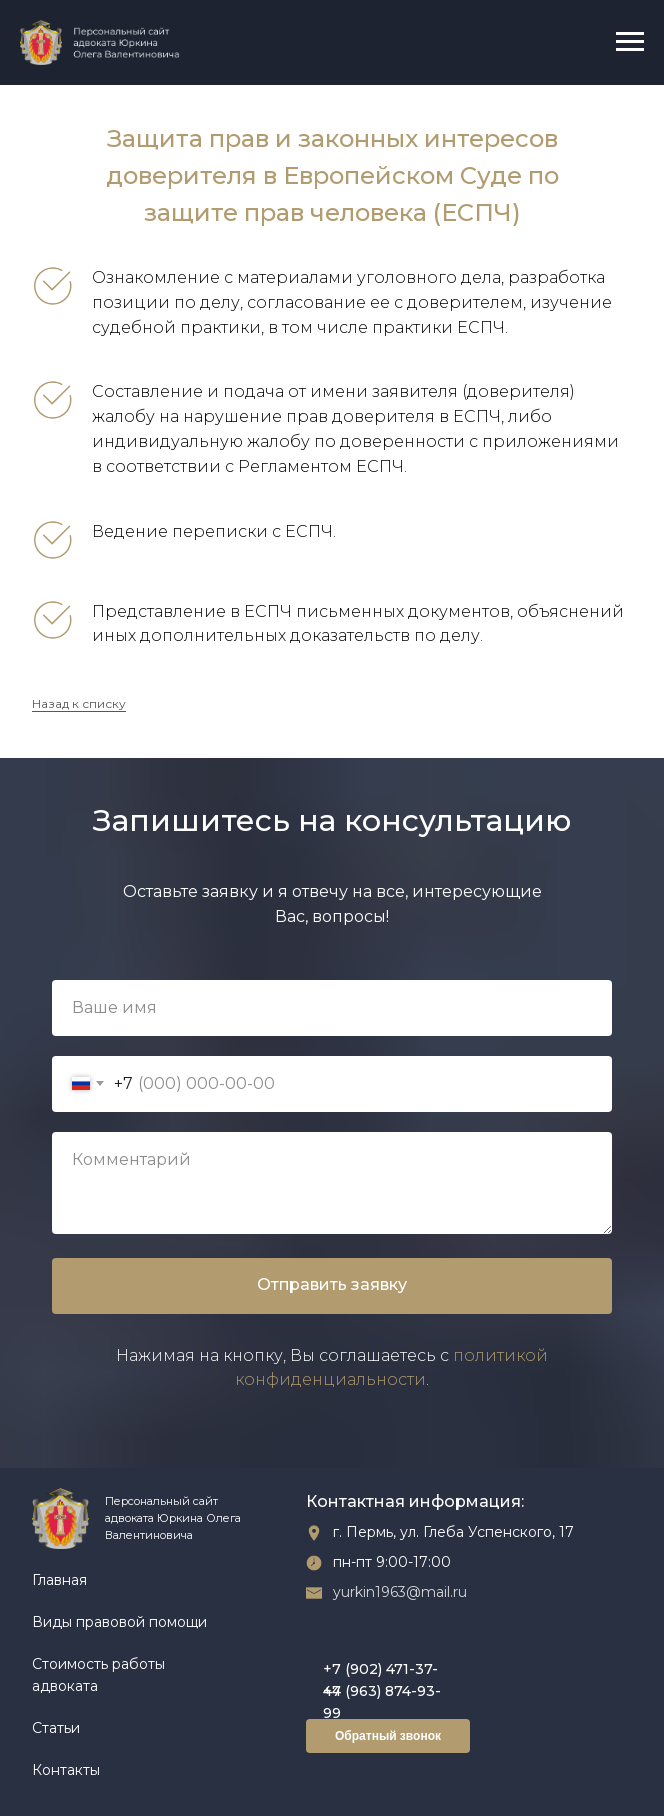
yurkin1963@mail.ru (400, 1592)
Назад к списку (79, 703)
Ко (41, 1770)
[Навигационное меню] (630, 42)
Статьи (56, 1728)
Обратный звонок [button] (388, 1736)
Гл (39, 1580)
